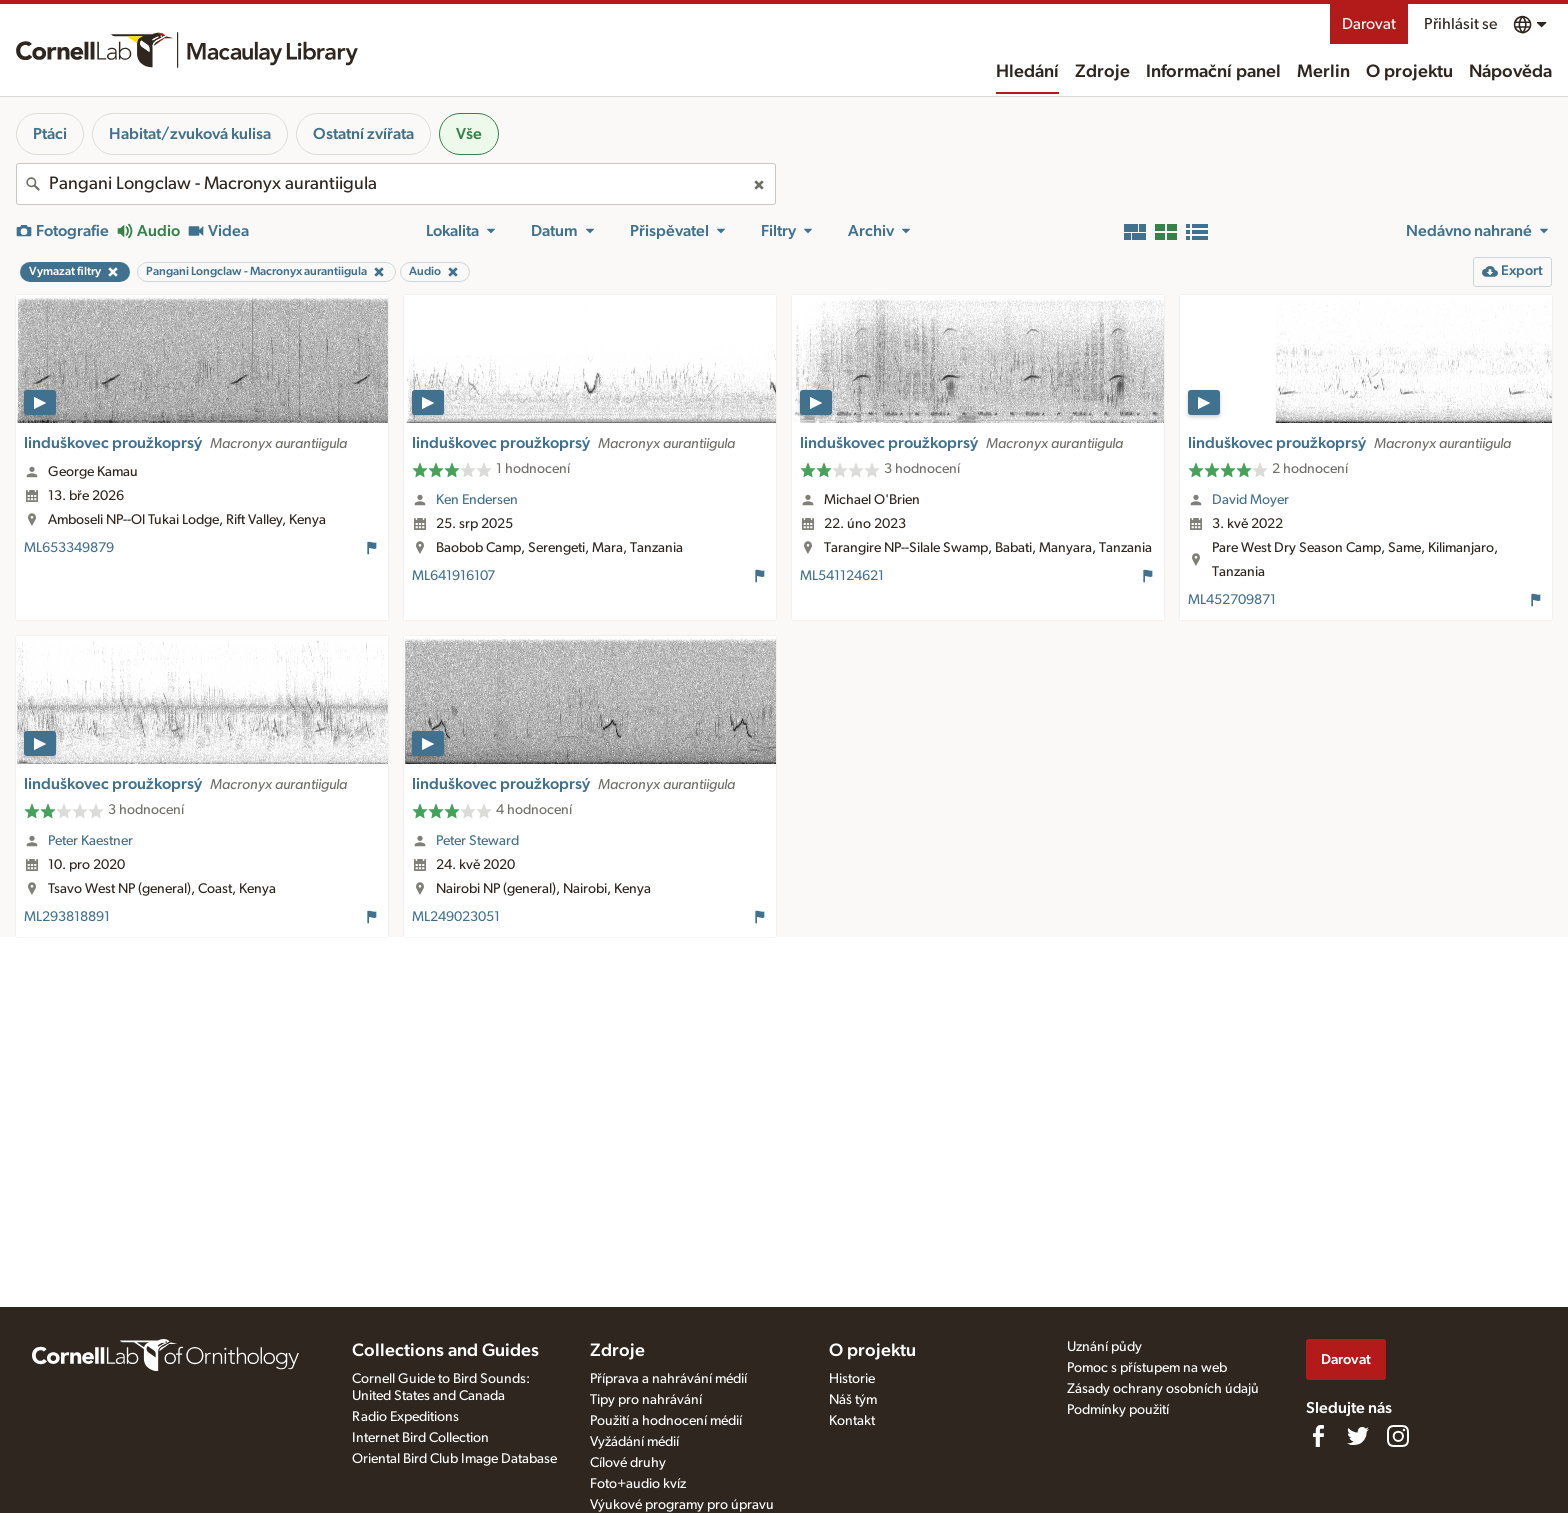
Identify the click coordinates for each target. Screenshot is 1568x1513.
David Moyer (1250, 500)
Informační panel (1213, 72)
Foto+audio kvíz (638, 1484)
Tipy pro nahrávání (646, 1400)
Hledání (1027, 72)
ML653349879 (69, 548)
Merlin (1323, 72)
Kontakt (852, 1421)
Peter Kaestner (90, 841)
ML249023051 (456, 917)
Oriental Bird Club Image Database (454, 1459)
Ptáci (50, 134)
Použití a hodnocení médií (666, 1421)
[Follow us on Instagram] (1398, 1436)
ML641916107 (453, 576)
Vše (469, 134)
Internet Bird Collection (420, 1438)
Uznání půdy (1104, 1347)
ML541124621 (842, 576)
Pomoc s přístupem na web (1147, 1368)
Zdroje (1102, 72)
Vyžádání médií (634, 1442)
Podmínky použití (1118, 1410)
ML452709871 (1232, 600)
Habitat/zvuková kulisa (190, 134)
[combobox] (396, 184)
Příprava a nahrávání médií (668, 1379)
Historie (852, 1379)
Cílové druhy (628, 1463)
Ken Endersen (477, 500)
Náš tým (853, 1400)
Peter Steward (477, 841)
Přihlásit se (1460, 24)
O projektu (1409, 72)
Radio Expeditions (405, 1417)
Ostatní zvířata (363, 134)
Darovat (1369, 24)
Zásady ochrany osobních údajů (1163, 1389)
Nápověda (1510, 72)
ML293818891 (67, 917)
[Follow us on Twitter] (1358, 1436)
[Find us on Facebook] (1318, 1436)
